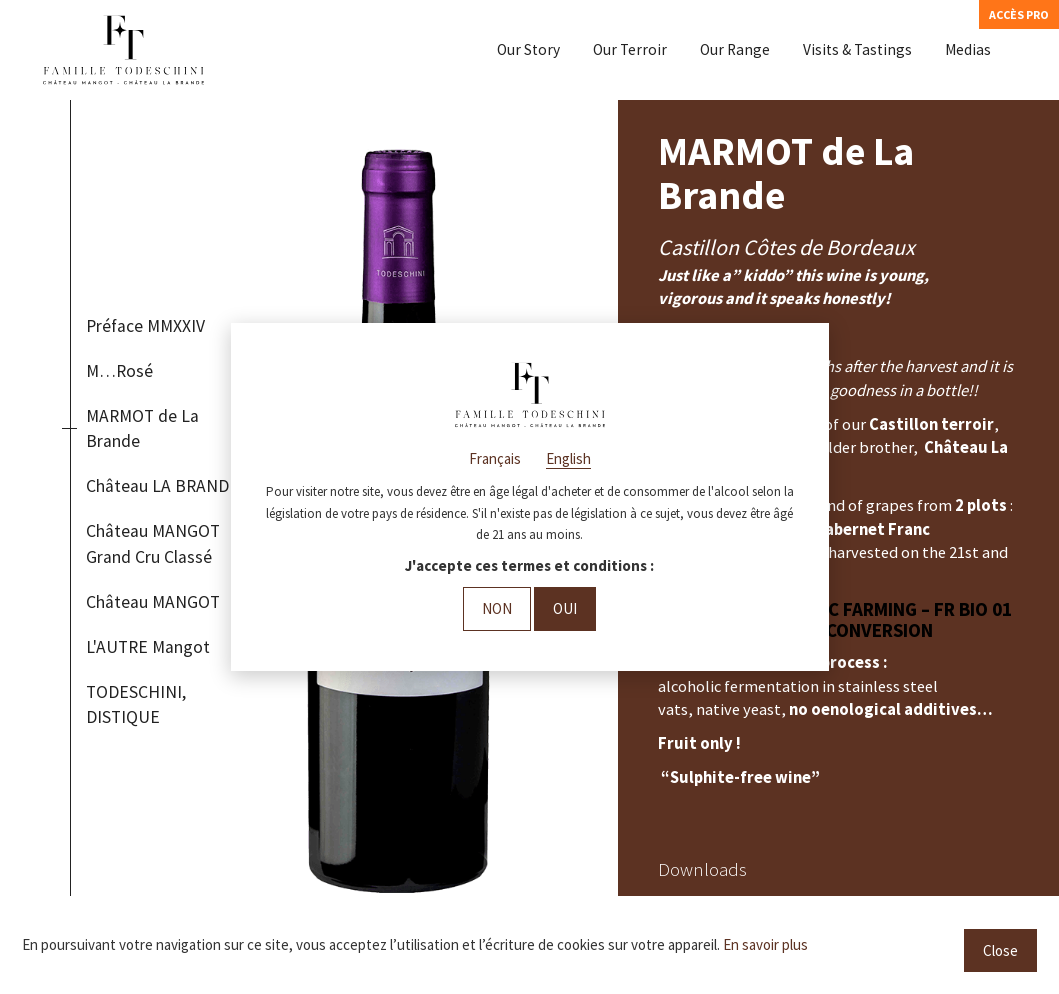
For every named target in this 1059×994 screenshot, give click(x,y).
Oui (565, 608)
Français (495, 458)
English (568, 458)
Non (497, 608)
